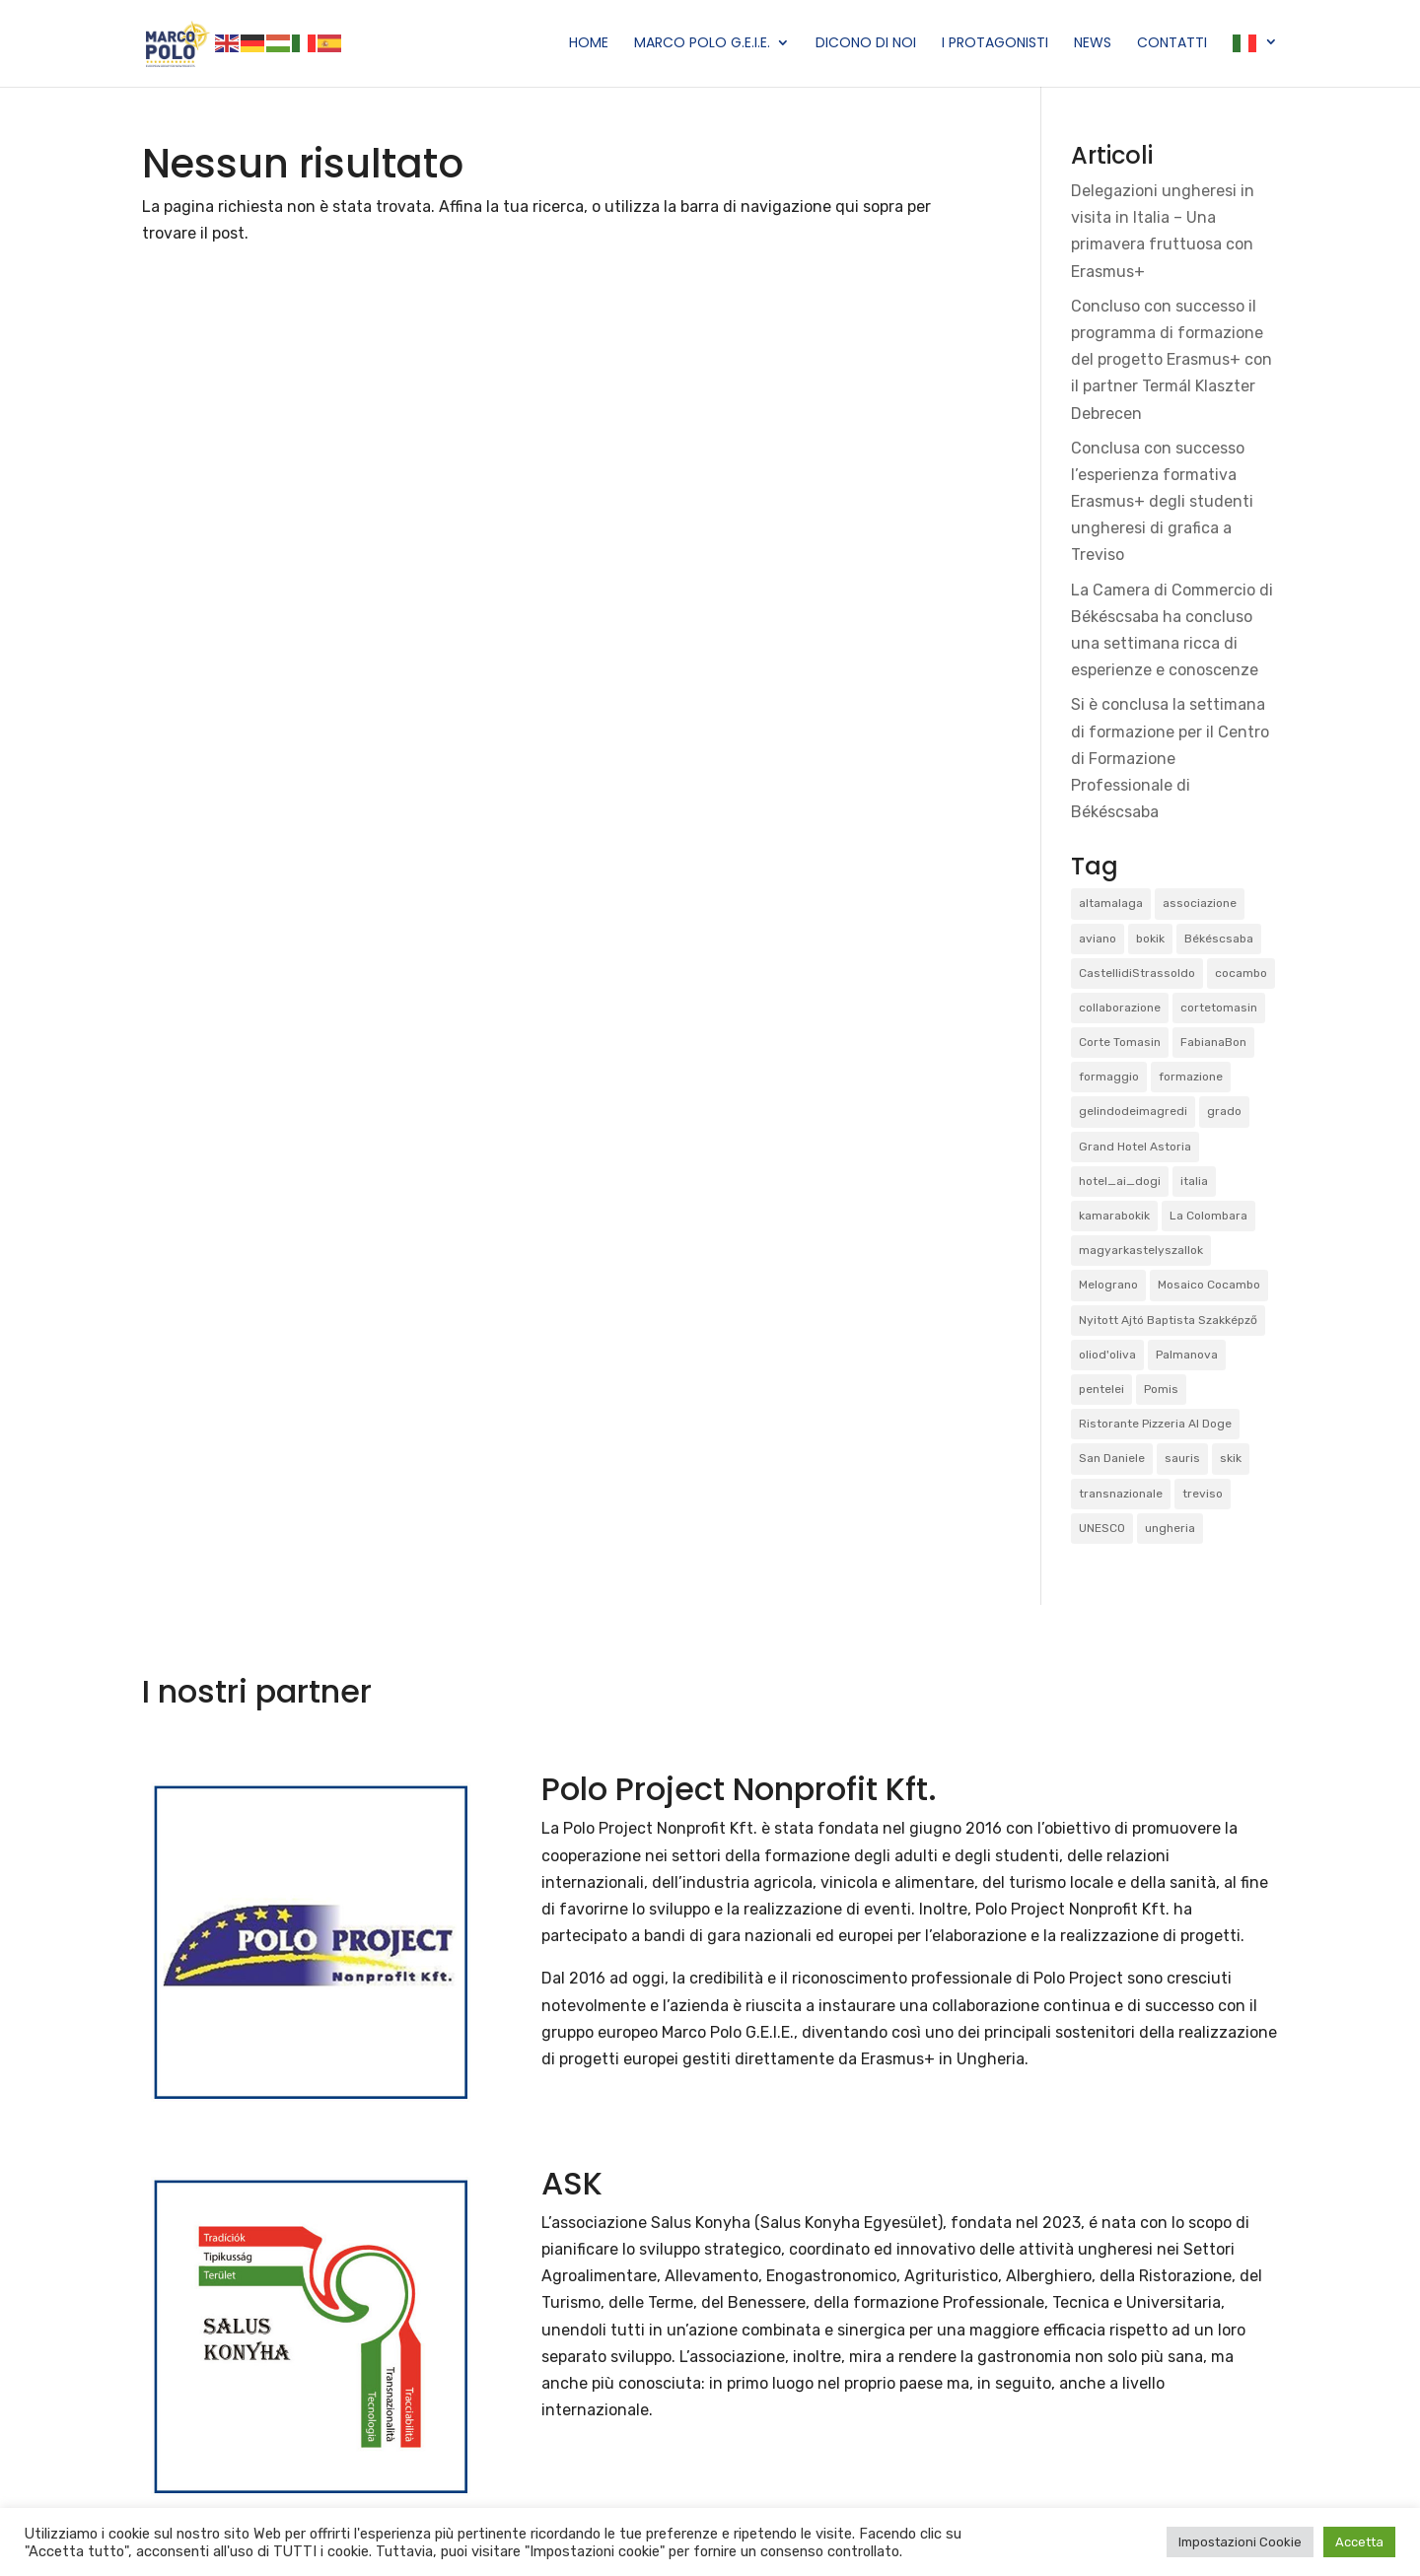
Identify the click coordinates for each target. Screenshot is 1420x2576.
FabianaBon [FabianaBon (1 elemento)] (1213, 1042)
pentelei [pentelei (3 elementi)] (1101, 1389)
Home (588, 43)
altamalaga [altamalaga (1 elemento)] (1111, 903)
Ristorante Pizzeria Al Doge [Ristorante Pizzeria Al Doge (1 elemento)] (1155, 1423)
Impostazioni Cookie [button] (1240, 2542)
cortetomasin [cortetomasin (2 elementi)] (1218, 1007)
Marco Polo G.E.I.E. (702, 43)
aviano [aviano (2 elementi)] (1097, 938)
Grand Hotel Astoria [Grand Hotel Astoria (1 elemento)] (1135, 1146)
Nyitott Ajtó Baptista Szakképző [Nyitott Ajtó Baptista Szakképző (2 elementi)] (1168, 1320)
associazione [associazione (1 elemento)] (1200, 903)
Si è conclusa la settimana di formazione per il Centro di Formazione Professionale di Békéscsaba (1170, 758)
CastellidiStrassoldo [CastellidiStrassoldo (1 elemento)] (1137, 973)
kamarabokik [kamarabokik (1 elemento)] (1114, 1215)
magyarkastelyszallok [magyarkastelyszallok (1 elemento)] (1141, 1250)
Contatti (1172, 43)
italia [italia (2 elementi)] (1194, 1181)
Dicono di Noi (866, 43)
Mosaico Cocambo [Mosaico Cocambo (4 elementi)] (1209, 1284)
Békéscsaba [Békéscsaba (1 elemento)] (1218, 938)
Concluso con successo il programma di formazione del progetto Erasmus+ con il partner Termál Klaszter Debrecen (1171, 360)
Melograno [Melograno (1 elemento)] (1108, 1284)
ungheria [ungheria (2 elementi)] (1170, 1528)
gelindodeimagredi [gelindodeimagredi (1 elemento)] (1133, 1111)
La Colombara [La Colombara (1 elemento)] (1208, 1215)
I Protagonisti (995, 43)
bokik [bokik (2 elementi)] (1150, 938)
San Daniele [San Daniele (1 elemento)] (1112, 1458)
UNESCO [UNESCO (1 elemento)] (1102, 1528)
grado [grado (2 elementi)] (1224, 1111)
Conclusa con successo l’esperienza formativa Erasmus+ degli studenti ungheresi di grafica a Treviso (1162, 502)
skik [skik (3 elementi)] (1231, 1458)
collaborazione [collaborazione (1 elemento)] (1120, 1007)
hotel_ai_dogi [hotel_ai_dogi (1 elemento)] (1120, 1181)
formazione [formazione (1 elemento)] (1191, 1076)
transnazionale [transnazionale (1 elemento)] (1121, 1493)
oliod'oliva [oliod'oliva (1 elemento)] (1107, 1354)
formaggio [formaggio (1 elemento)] (1109, 1076)
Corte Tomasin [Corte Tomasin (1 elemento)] (1120, 1042)
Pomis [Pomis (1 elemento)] (1161, 1389)
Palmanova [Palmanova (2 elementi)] (1187, 1354)
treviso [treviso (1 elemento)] (1202, 1493)
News (1092, 43)
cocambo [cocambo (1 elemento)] (1241, 973)
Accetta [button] (1359, 2542)
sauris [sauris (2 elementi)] (1182, 1458)
